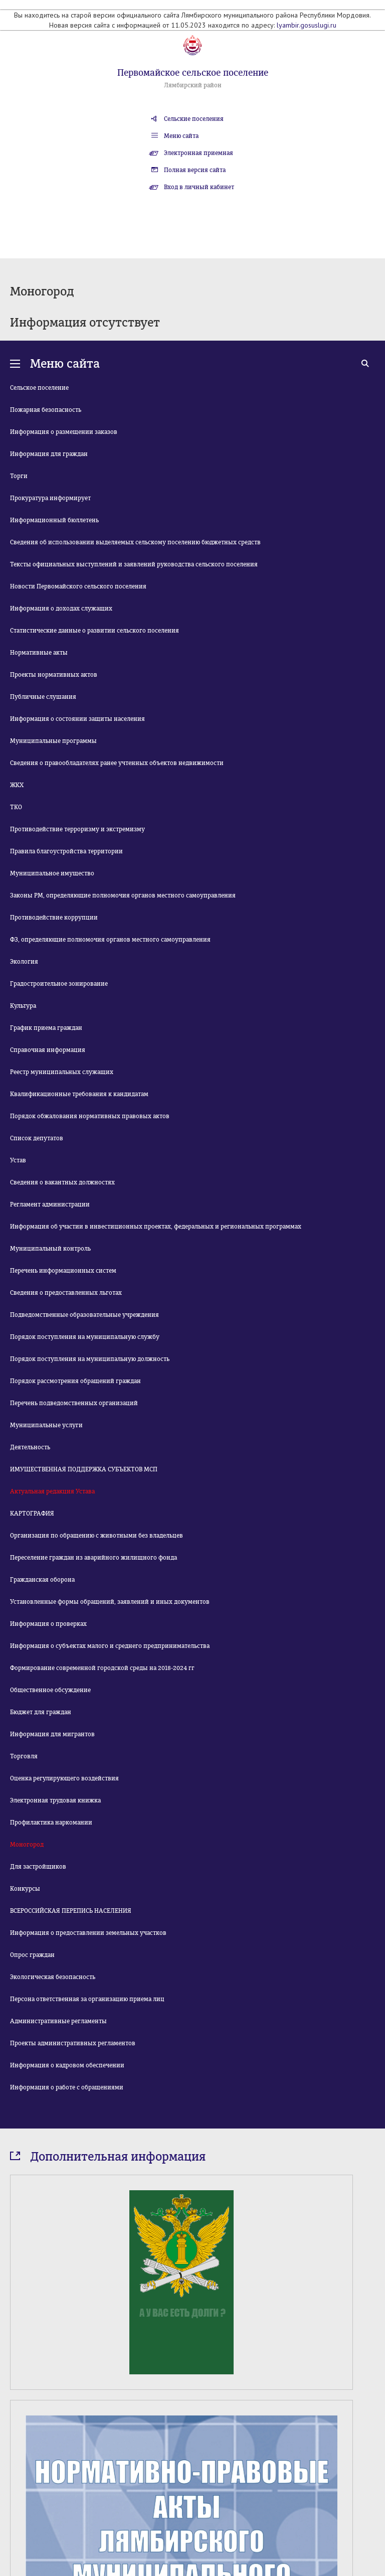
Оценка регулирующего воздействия (64, 1778)
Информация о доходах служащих (61, 608)
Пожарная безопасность (45, 409)
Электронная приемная (198, 153)
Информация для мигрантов (52, 1734)
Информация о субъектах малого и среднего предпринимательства (110, 1645)
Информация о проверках (48, 1623)
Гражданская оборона (42, 1579)
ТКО (16, 807)
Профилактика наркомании (51, 1822)
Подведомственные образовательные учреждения (84, 1314)
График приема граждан (46, 1027)
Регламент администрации (50, 1204)
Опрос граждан (32, 1954)
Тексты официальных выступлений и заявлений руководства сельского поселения (134, 564)
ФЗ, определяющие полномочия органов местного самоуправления (110, 939)
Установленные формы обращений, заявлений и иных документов (110, 1601)
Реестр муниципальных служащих (61, 1072)
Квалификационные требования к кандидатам (79, 1094)
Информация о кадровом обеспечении (67, 2065)
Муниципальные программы (53, 740)
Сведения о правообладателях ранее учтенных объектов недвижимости (117, 763)
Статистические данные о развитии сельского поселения (94, 630)
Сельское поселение (39, 387)
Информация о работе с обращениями (66, 2087)
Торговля (24, 1756)
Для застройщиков (38, 1866)
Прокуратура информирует (50, 498)
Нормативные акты (39, 652)
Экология (24, 961)
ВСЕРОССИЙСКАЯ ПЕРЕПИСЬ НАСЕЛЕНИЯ (70, 1910)
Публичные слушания (43, 696)
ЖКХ (17, 785)
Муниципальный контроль (50, 1248)
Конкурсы (25, 1888)
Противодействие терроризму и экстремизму (77, 829)
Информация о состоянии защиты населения (77, 718)
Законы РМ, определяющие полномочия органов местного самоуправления (123, 895)
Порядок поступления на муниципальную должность (89, 1358)
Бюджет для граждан (40, 1712)
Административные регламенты (58, 2021)
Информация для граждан (49, 454)
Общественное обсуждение (50, 1690)
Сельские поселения (194, 118)
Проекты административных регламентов (72, 2043)
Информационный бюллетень (54, 520)
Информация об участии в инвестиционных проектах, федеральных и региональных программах (155, 1226)
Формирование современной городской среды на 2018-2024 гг (102, 1668)
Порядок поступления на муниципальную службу (84, 1336)
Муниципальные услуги (46, 1425)
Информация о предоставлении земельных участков (88, 1932)
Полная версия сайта (195, 170)
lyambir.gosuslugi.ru (306, 25)
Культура (23, 1005)
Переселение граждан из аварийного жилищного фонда (93, 1557)
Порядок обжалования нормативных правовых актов (89, 1116)
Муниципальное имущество (52, 873)
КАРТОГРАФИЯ (32, 1513)
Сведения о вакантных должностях (62, 1182)
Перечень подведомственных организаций (74, 1403)
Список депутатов (36, 1138)
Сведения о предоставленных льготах (66, 1292)
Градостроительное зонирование (59, 983)
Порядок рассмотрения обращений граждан (75, 1381)
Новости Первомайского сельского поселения (78, 586)
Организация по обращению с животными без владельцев (96, 1535)
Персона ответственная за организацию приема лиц (87, 1999)
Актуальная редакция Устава (52, 1491)
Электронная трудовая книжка (55, 1800)
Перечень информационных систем (63, 1270)
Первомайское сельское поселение (192, 72)
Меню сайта (181, 135)
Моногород (27, 1844)
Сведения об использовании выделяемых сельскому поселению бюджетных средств (135, 542)
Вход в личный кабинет (199, 187)
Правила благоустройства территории (66, 851)
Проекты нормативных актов (53, 674)
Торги (19, 476)
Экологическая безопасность (52, 1977)
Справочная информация (47, 1049)
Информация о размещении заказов (63, 431)
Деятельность (30, 1447)
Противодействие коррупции (54, 917)
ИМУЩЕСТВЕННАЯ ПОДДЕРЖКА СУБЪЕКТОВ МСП (83, 1469)
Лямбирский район (193, 85)
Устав (18, 1160)
